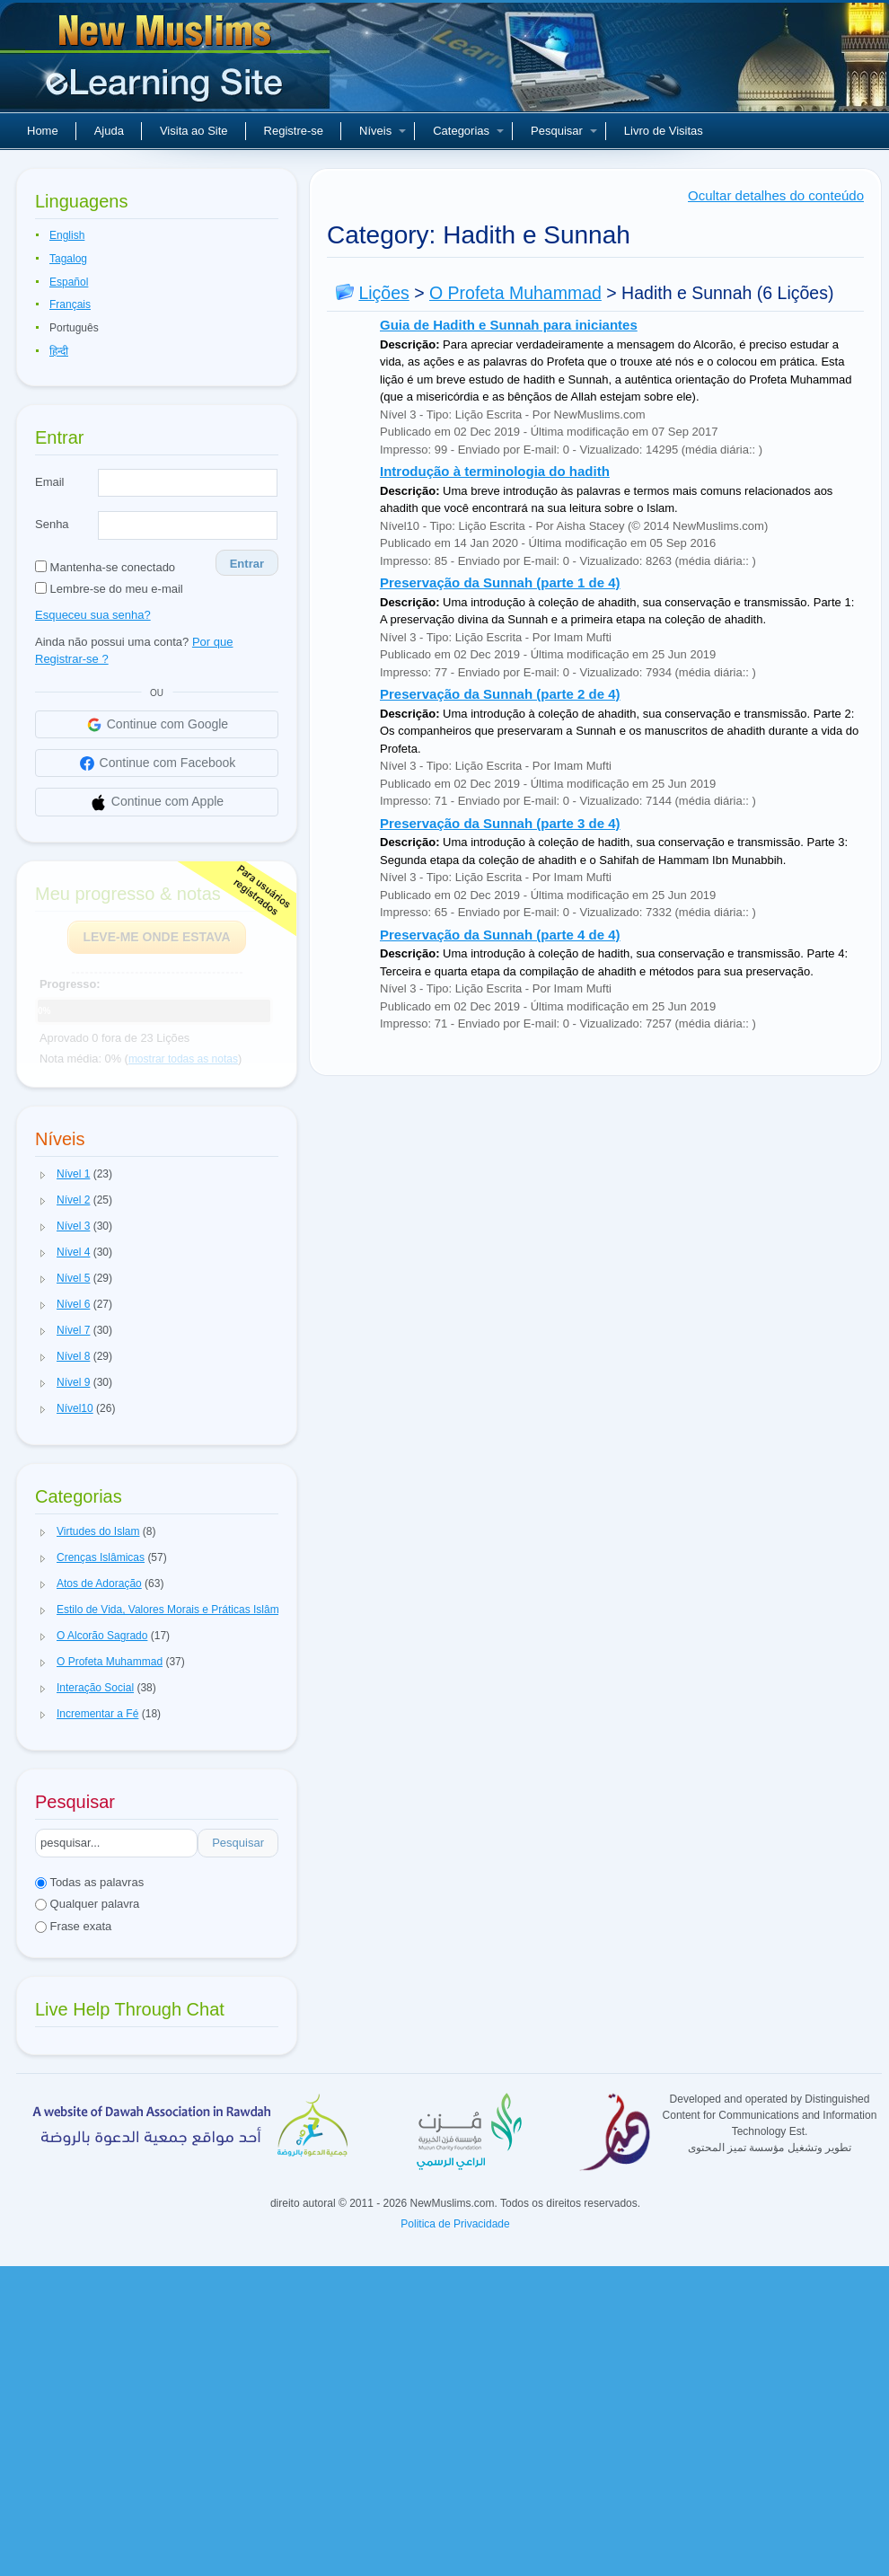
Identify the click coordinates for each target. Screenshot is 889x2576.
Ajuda (109, 130)
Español (68, 282)
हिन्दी (58, 351)
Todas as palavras (89, 1882)
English (66, 235)
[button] (43, 1175)
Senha (52, 524)
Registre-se (293, 130)
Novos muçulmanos (167, 63)
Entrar (247, 563)
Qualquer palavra (87, 1903)
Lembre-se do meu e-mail (109, 588)
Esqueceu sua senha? (93, 615)
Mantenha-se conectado (105, 567)
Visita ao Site (194, 130)
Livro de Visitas (663, 130)
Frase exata (73, 1926)
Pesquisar (564, 130)
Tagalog (68, 258)
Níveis (382, 130)
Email (50, 482)
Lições (383, 293)
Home (42, 130)
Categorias (468, 130)
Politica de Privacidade (454, 2224)
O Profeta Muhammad (515, 293)
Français (70, 304)
